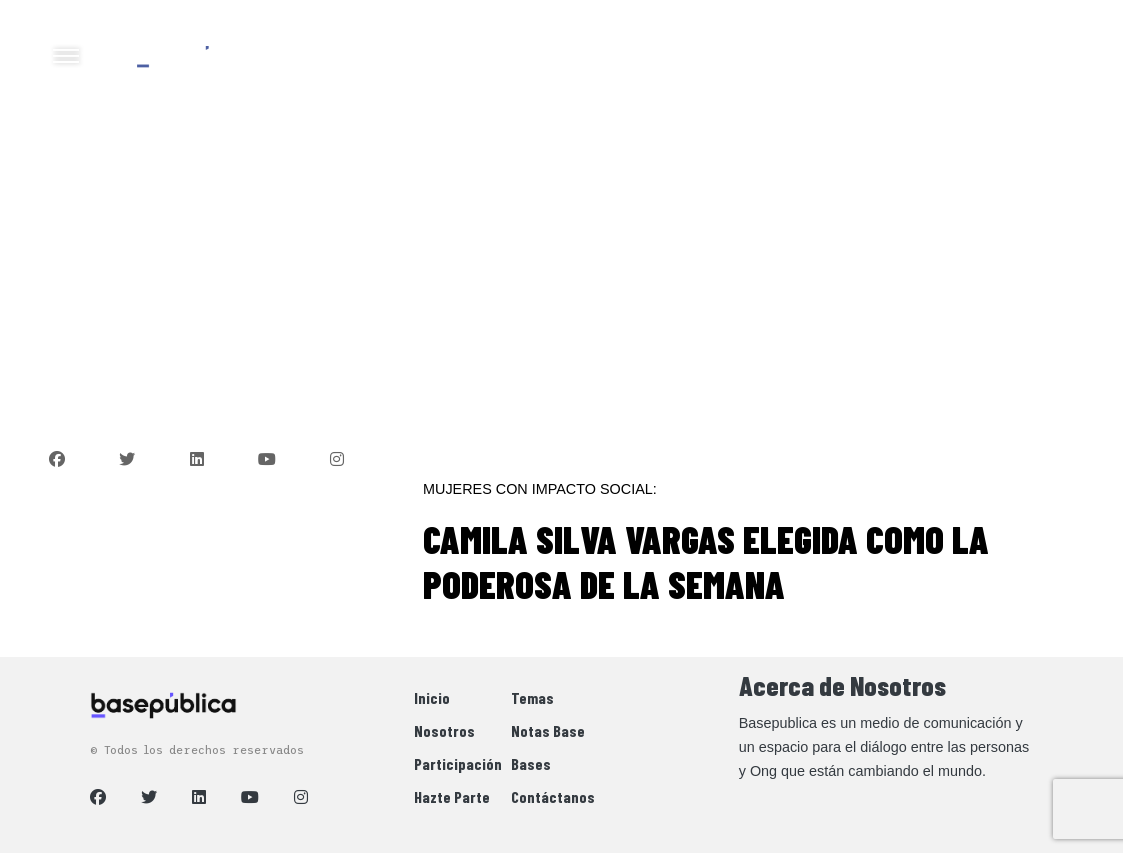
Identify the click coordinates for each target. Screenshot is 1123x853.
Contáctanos (553, 796)
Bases (531, 763)
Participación (458, 763)
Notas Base (548, 730)
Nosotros (444, 730)
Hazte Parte (452, 796)
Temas (532, 697)
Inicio (432, 697)
